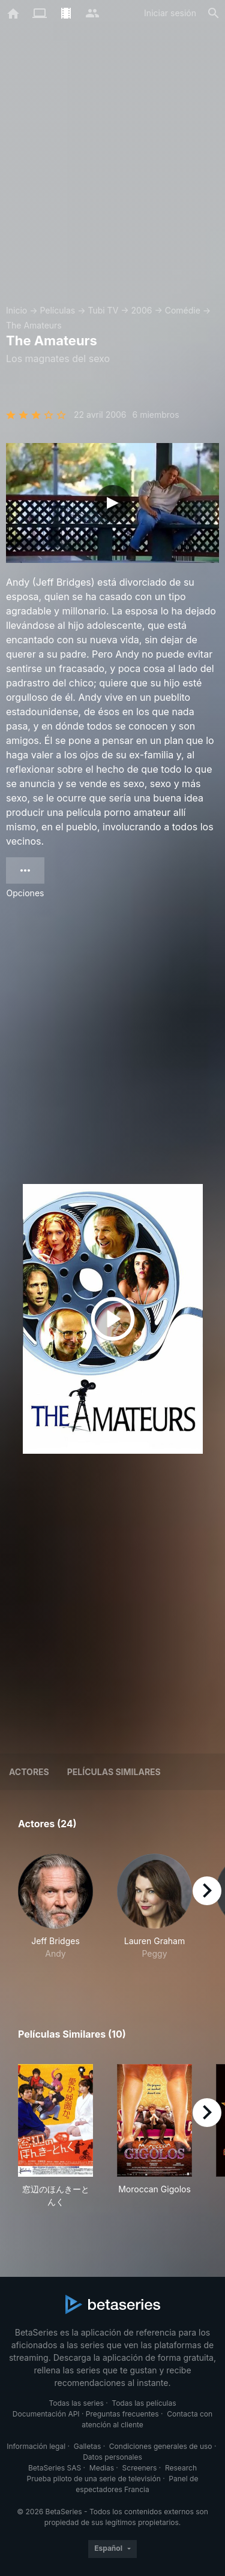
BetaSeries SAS (54, 2467)
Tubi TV (103, 310)
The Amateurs (34, 325)
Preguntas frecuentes (122, 2413)
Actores (29, 1772)
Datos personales (112, 2457)
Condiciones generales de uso (160, 2446)
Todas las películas (144, 2403)
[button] (55, 1913)
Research (181, 2467)
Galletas (87, 2446)
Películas (57, 310)
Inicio (16, 310)
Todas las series (76, 2403)
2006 (141, 310)
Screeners (139, 2467)
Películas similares (114, 1772)
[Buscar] (213, 13)
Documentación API (46, 2413)
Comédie (182, 310)
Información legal (36, 2446)
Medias (101, 2467)
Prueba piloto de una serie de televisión (94, 2478)
